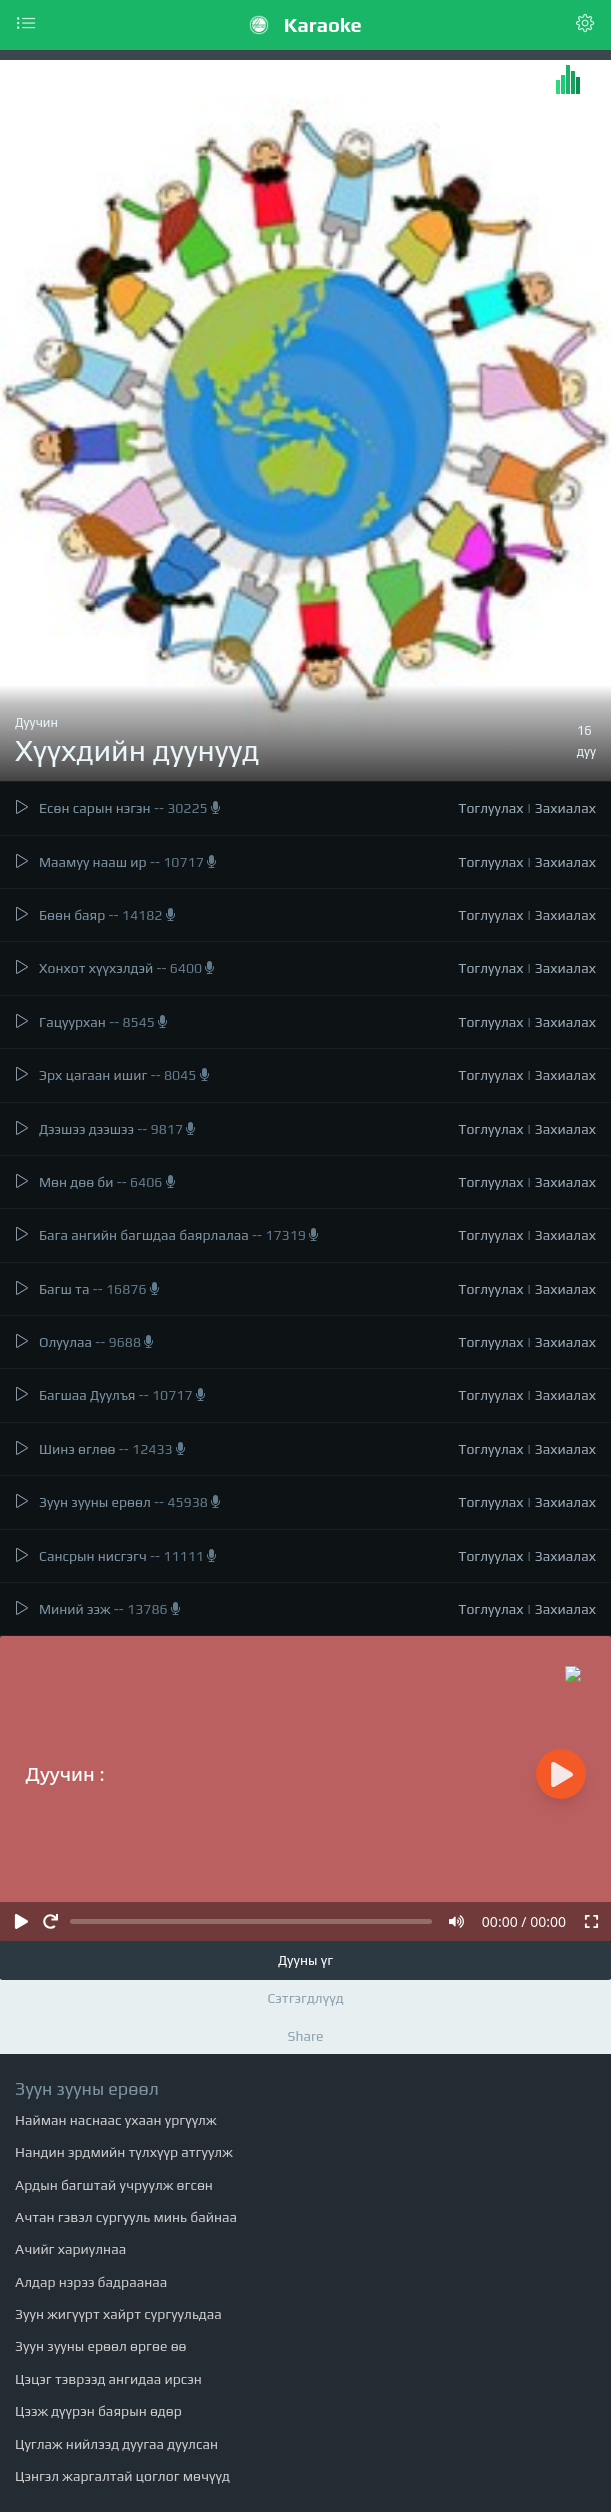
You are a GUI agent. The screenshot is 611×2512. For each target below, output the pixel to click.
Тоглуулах (490, 808)
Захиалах (565, 808)
